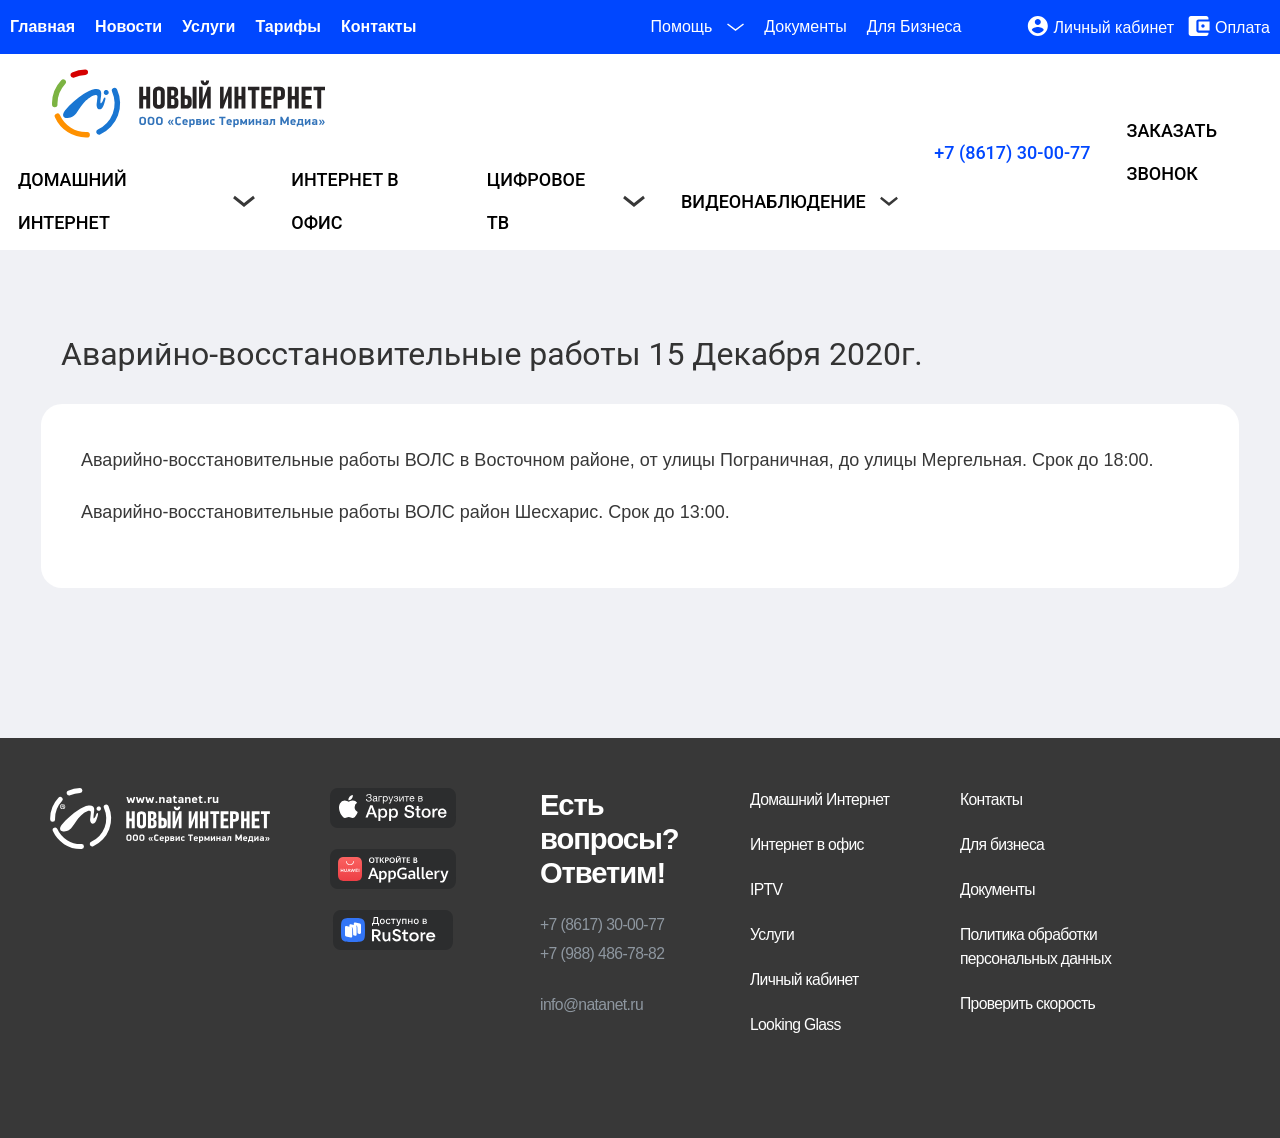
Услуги (208, 26)
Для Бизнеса (914, 26)
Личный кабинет (1114, 27)
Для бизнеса (1002, 844)
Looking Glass (795, 1024)
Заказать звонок (1171, 152)
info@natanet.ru (591, 1004)
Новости (128, 26)
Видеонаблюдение (789, 201)
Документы (805, 26)
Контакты (378, 26)
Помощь (698, 26)
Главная (42, 26)
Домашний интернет (136, 201)
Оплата (1242, 27)
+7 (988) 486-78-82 (602, 953)
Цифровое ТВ (566, 201)
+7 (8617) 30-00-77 (1012, 152)
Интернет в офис (344, 201)
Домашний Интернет (819, 799)
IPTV (766, 889)
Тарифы (288, 26)
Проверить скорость (1027, 1003)
